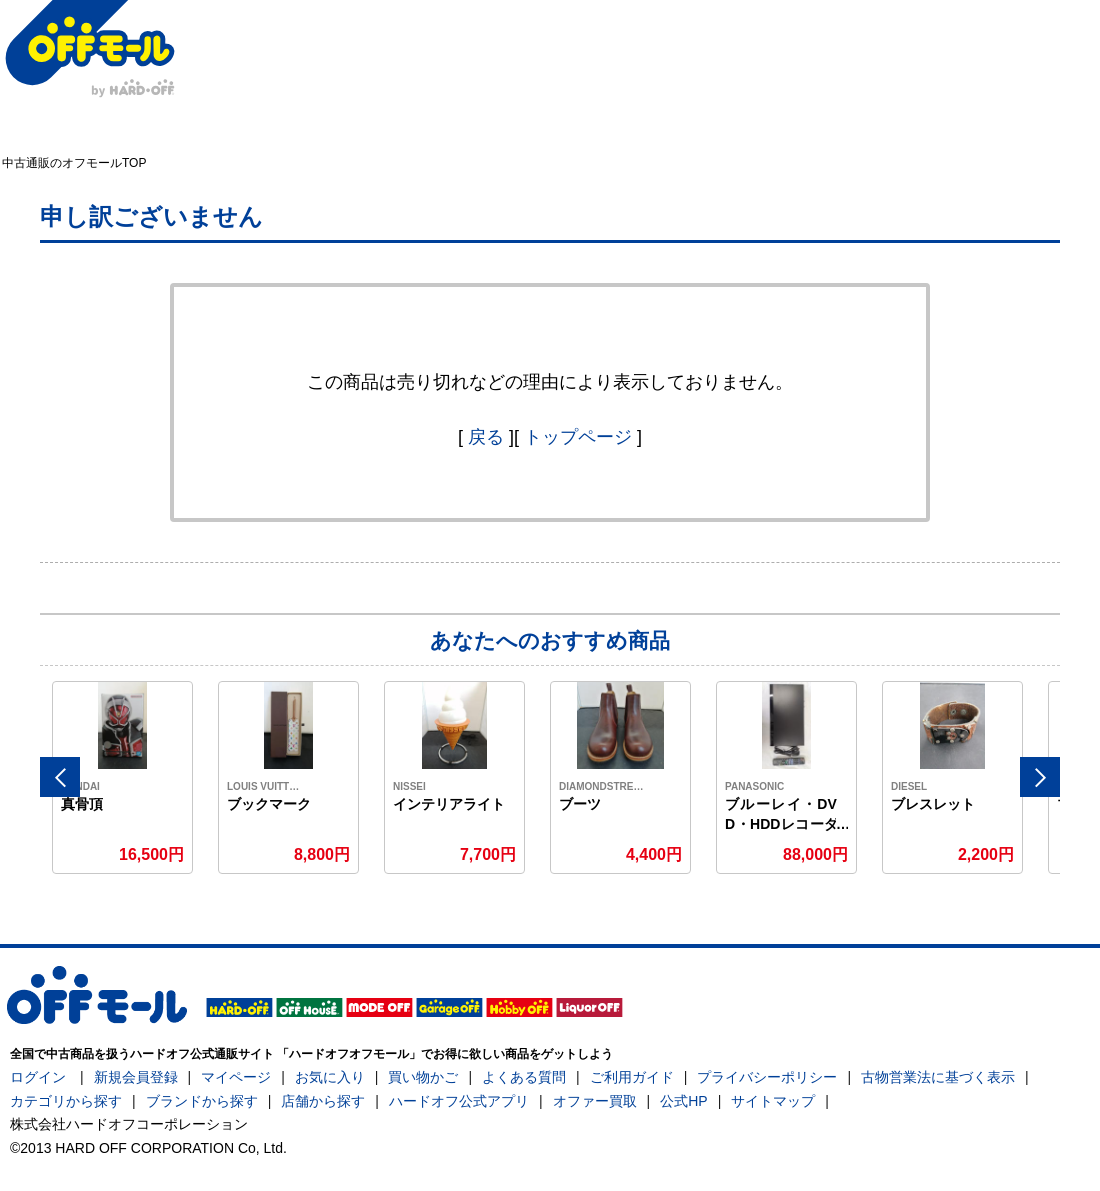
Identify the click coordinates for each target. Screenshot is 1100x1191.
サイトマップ (773, 1101)
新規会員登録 (136, 1077)
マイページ (236, 1077)
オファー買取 (595, 1101)
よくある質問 (524, 1077)
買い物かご (423, 1077)
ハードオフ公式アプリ (459, 1101)
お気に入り (330, 1077)
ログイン (38, 1077)
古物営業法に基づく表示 (938, 1077)
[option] (123, 777)
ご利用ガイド (632, 1077)
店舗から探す (323, 1101)
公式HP (683, 1101)
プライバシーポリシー (767, 1077)
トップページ (578, 437)
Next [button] (1040, 777)
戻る (486, 437)
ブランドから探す (202, 1101)
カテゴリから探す (66, 1101)
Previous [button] (60, 777)
